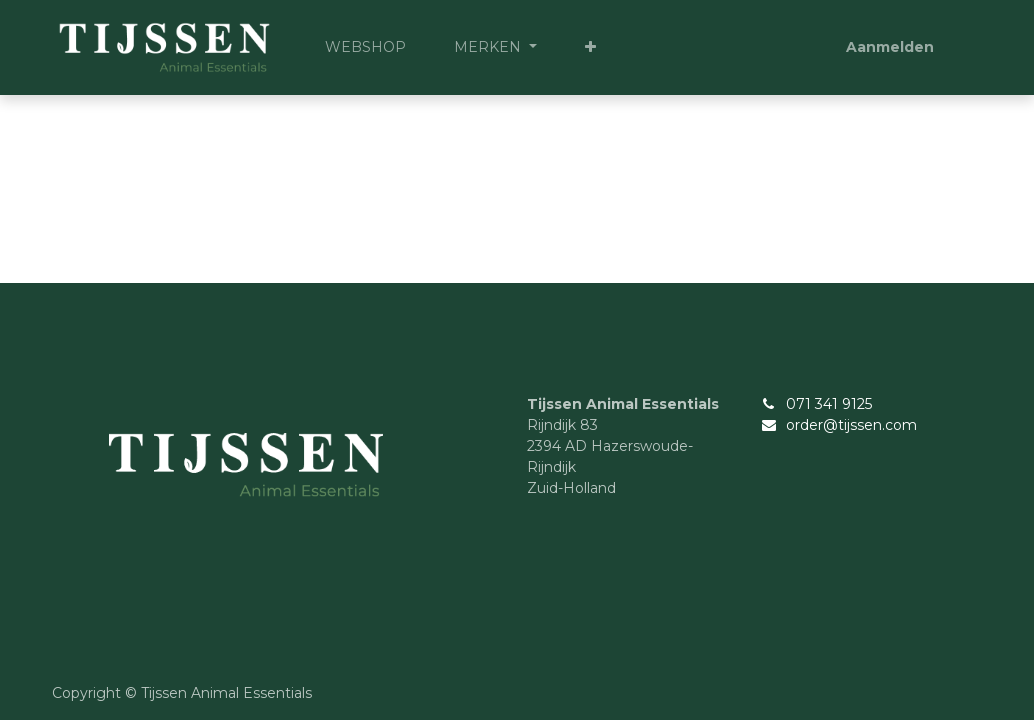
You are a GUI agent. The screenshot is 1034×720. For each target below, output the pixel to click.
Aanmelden (890, 47)
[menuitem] (365, 47)
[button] (590, 47)
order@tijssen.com (851, 425)
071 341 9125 (829, 404)
